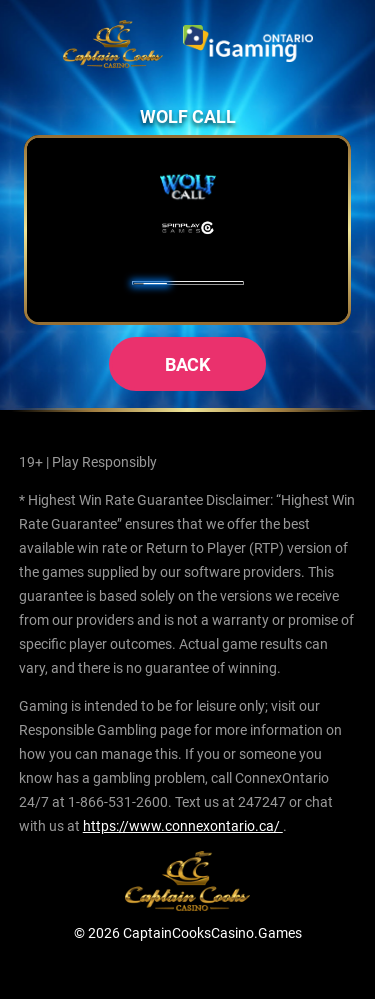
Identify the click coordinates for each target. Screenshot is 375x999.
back (188, 363)
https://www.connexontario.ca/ (183, 825)
